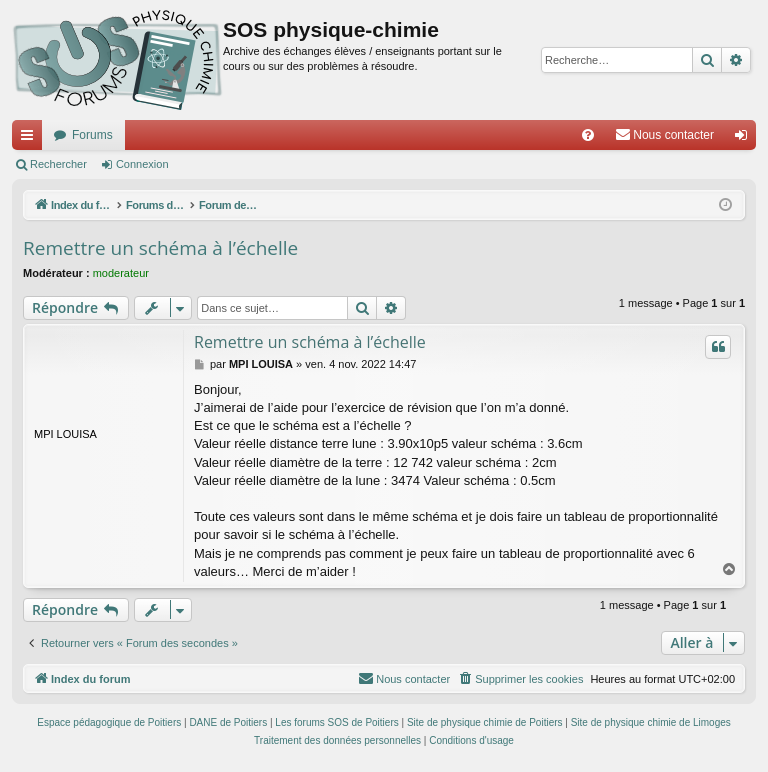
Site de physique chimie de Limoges (651, 722)
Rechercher (58, 164)
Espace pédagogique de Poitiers (109, 722)
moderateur (121, 273)
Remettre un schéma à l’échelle (160, 248)
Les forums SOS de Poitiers (336, 722)
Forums (92, 135)
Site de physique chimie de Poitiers (485, 722)
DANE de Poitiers (228, 722)
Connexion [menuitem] (745, 139)
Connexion (142, 164)
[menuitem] (588, 135)
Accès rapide (31, 139)
